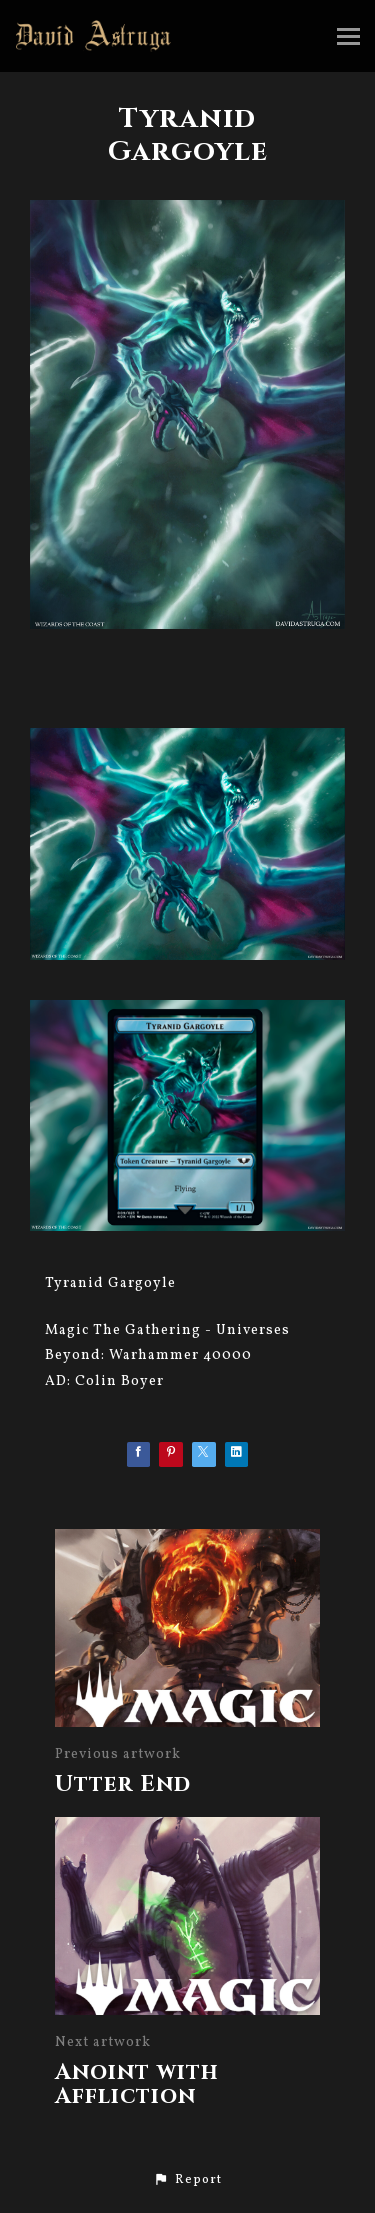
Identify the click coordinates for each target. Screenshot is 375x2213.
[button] (187, 2180)
